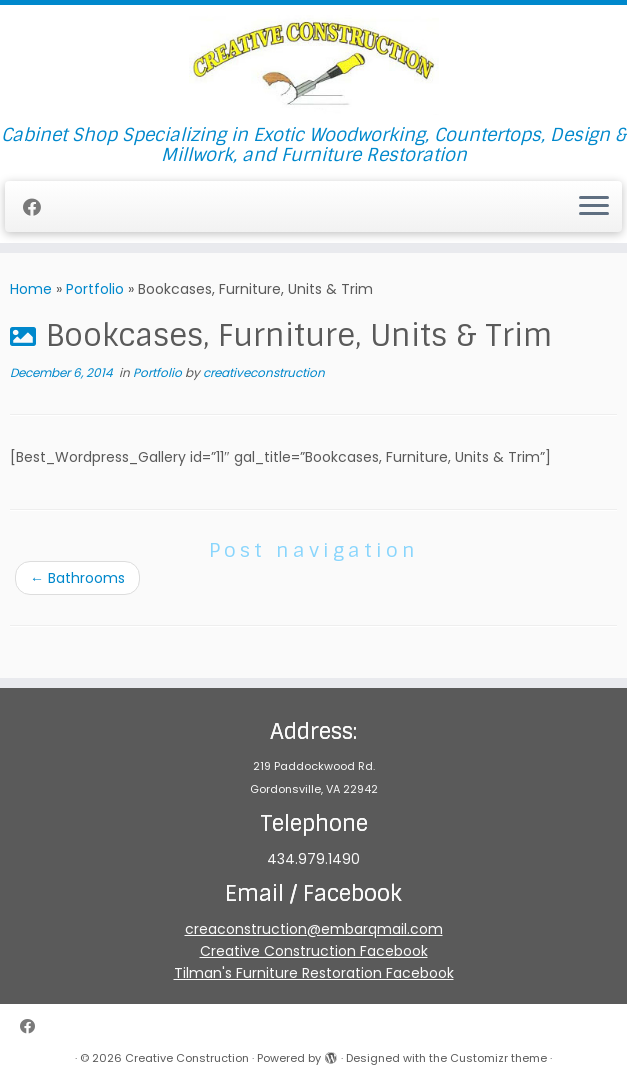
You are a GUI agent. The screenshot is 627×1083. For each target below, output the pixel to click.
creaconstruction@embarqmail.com (314, 929)
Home (31, 289)
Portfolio (95, 289)
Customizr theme (498, 1058)
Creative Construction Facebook (314, 951)
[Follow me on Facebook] (38, 207)
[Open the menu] (594, 207)
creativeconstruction (264, 372)
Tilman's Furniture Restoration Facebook (314, 973)
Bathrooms (77, 578)
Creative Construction (187, 1058)
